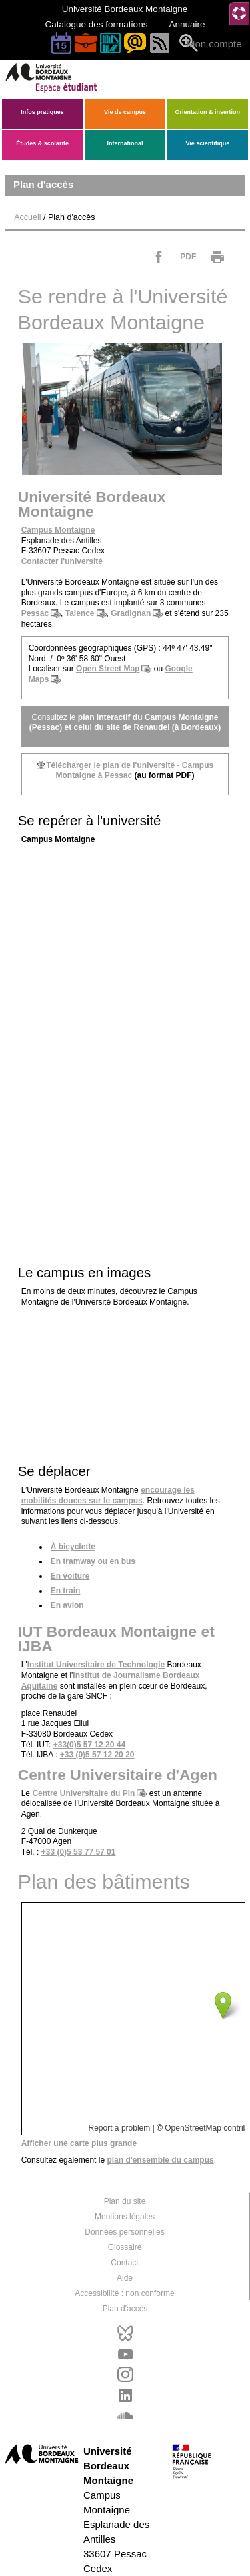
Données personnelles (124, 2231)
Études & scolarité (42, 143)
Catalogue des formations (96, 24)
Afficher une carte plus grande (79, 2143)
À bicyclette (73, 1546)
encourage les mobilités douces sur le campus (108, 1495)
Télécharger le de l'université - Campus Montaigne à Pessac (129, 771)
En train (66, 1590)
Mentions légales (125, 2216)
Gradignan (131, 613)
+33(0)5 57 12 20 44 (89, 1744)
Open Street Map (107, 668)
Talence (80, 613)
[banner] (62, 90)
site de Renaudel (137, 727)
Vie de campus (125, 112)
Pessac (35, 613)
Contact (124, 2262)
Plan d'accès (125, 2308)
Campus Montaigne (58, 530)
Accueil (27, 217)
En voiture (70, 1576)
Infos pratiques (42, 112)
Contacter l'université (62, 561)
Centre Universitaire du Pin (83, 1793)
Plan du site (125, 2200)
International (125, 143)
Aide (125, 2277)
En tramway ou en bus (93, 1561)
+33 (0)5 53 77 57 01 (78, 1852)
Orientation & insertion (208, 112)
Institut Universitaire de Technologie (96, 1664)
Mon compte (214, 43)
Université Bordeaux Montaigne (124, 9)
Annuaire (187, 24)
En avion (67, 1605)
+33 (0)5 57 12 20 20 (97, 1754)
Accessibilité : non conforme (124, 2292)
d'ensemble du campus (160, 2160)
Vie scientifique (207, 143)
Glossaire (125, 2246)
